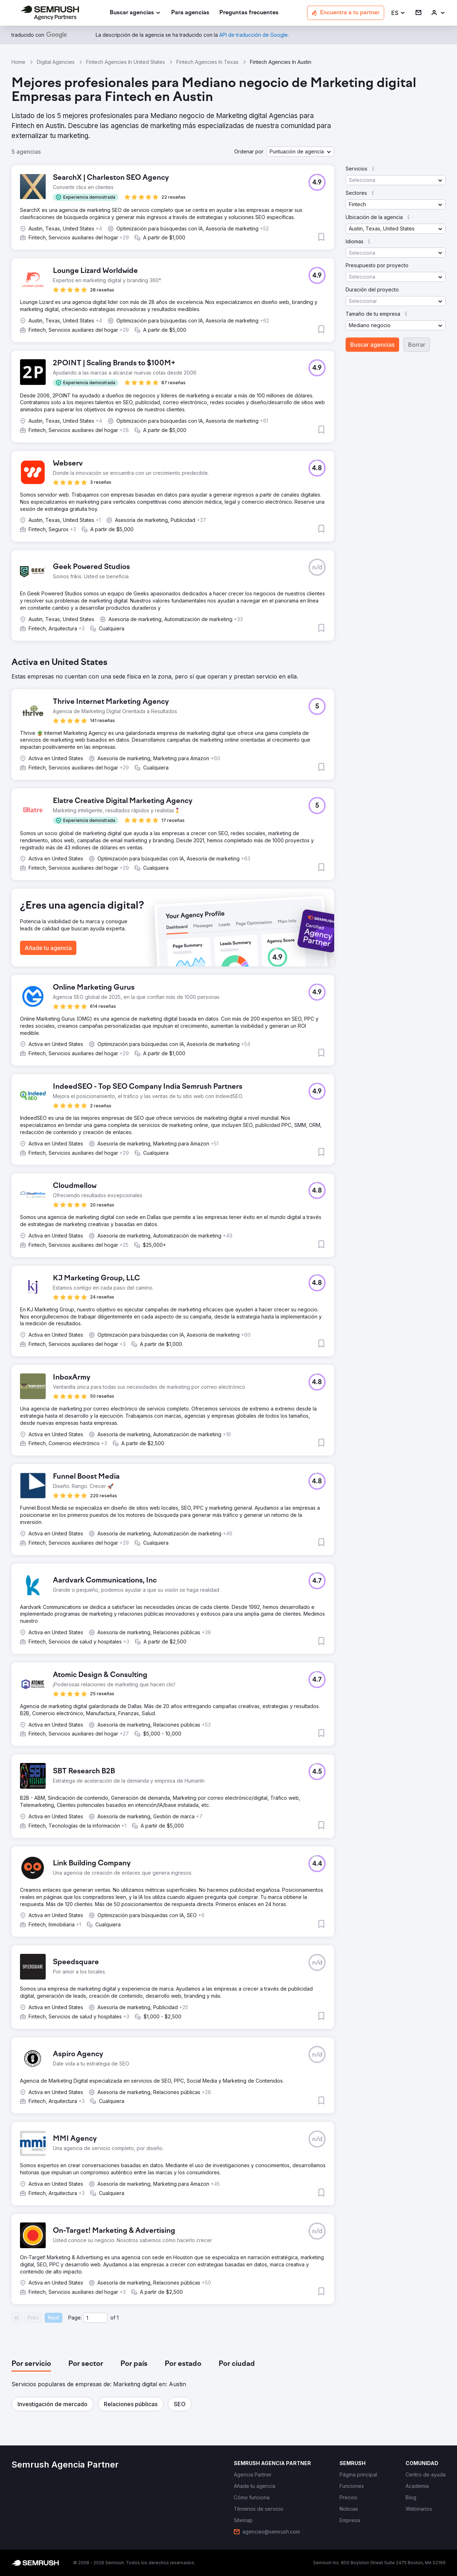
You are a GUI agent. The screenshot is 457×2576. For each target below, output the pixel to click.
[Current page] (95, 2317)
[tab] (31, 2364)
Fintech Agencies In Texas (207, 62)
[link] (190, 13)
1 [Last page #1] (118, 2318)
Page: (75, 2318)
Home (18, 62)
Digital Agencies (56, 62)
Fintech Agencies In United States (125, 62)
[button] (398, 13)
